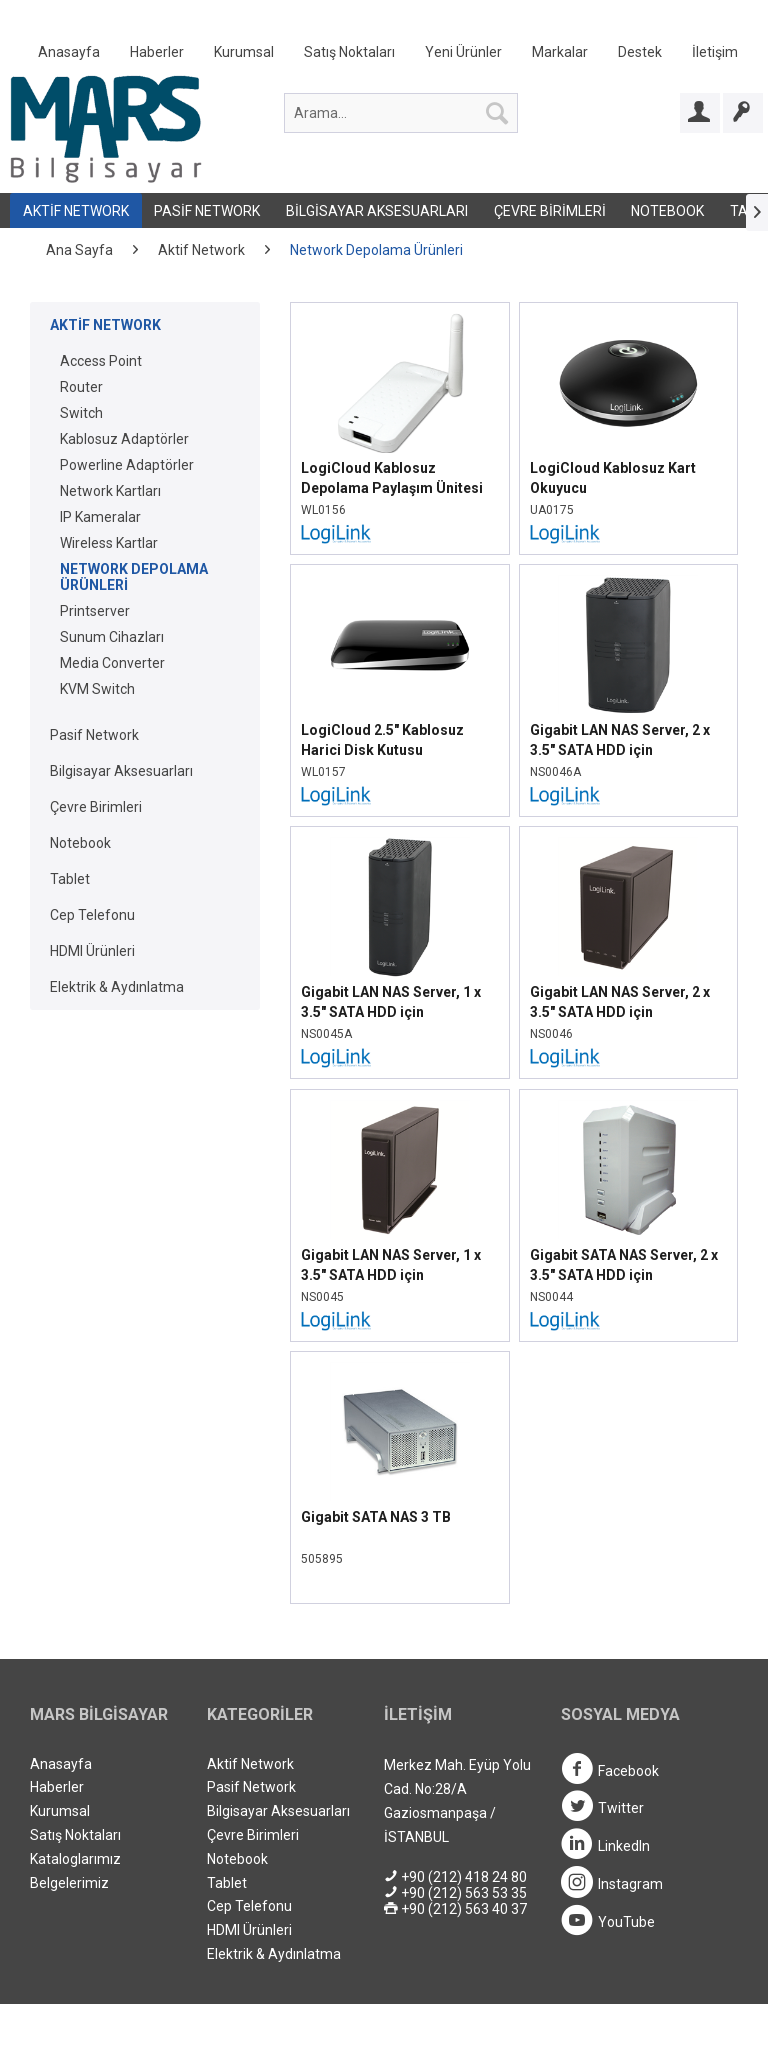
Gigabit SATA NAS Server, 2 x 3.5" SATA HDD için (624, 1265)
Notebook (667, 211)
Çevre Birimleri (550, 211)
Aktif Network (76, 211)
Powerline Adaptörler (127, 465)
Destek (640, 52)
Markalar (560, 52)
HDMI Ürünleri (92, 951)
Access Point (101, 361)
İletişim (715, 52)
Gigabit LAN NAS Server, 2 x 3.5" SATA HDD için (620, 740)
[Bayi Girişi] (700, 113)
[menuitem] (388, 56)
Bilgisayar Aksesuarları (377, 211)
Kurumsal (244, 52)
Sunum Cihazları (112, 637)
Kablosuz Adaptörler (124, 439)
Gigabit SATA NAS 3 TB (376, 1517)
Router (81, 387)
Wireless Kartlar (109, 543)
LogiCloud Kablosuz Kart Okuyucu (613, 478)
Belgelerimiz (69, 1883)
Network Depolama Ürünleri (134, 577)
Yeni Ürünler (463, 52)
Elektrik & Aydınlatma (117, 987)
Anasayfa (69, 52)
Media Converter (112, 663)
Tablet (70, 879)
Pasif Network (207, 211)
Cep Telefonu (92, 915)
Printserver (95, 611)
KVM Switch (97, 689)
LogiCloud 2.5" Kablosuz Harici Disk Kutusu (382, 740)
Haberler (157, 52)
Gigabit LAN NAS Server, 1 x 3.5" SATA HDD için (391, 1002)
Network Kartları (110, 491)
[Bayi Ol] (743, 113)
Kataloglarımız (75, 1859)
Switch (81, 413)
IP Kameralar (100, 517)
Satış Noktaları (349, 52)
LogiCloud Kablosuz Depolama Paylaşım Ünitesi (392, 478)
